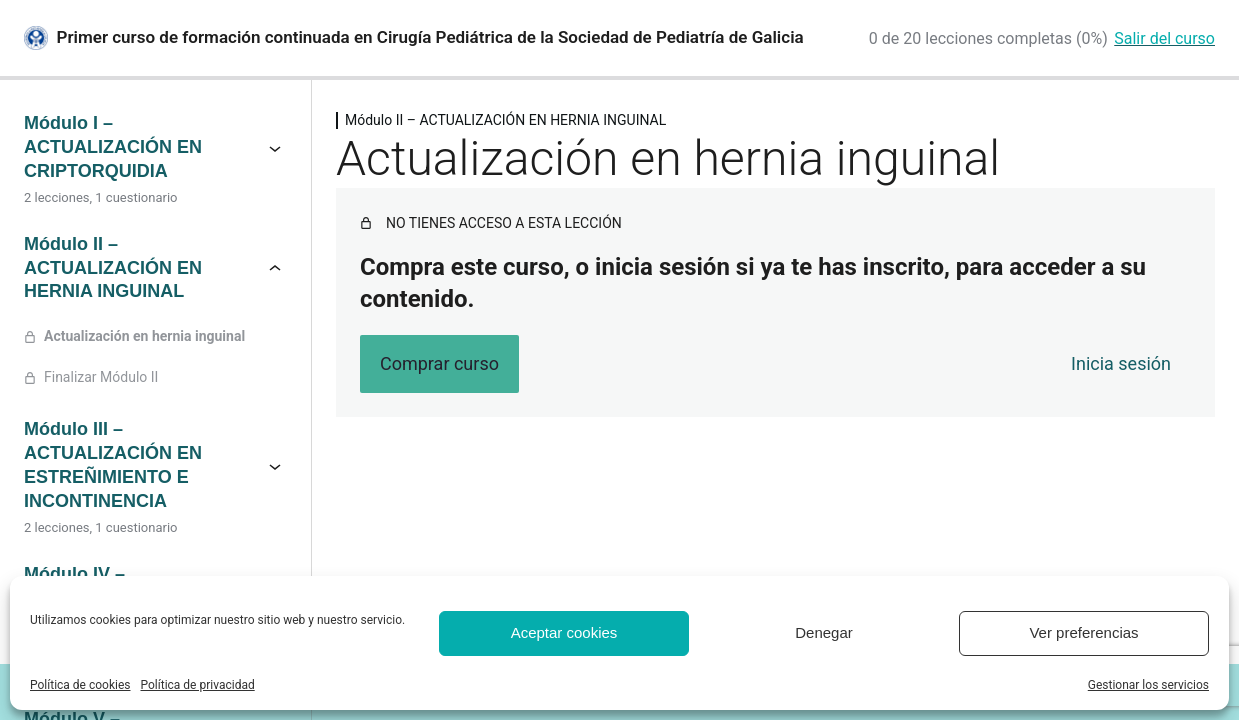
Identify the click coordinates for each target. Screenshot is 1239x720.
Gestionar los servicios (1148, 685)
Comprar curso (439, 363)
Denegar (824, 632)
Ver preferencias (1083, 632)
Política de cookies (80, 685)
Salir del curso (1164, 38)
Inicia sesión (1121, 363)
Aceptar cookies (564, 632)
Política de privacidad (198, 685)
